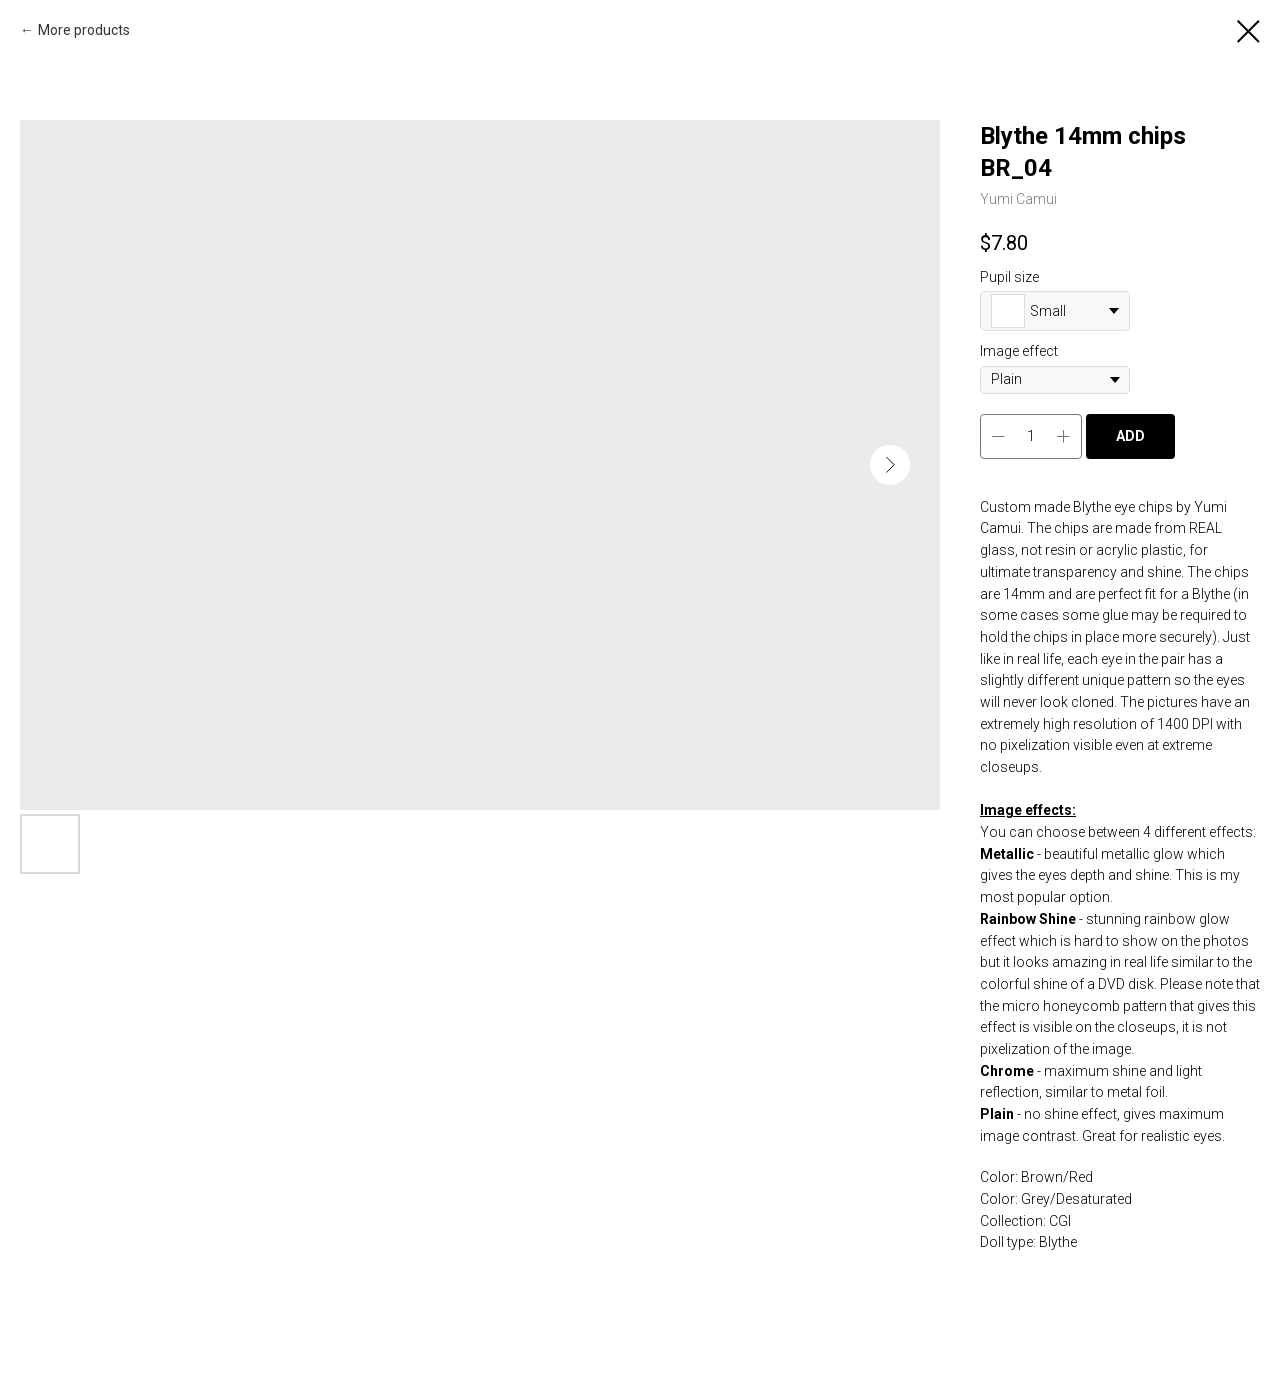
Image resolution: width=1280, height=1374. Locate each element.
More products (84, 30)
